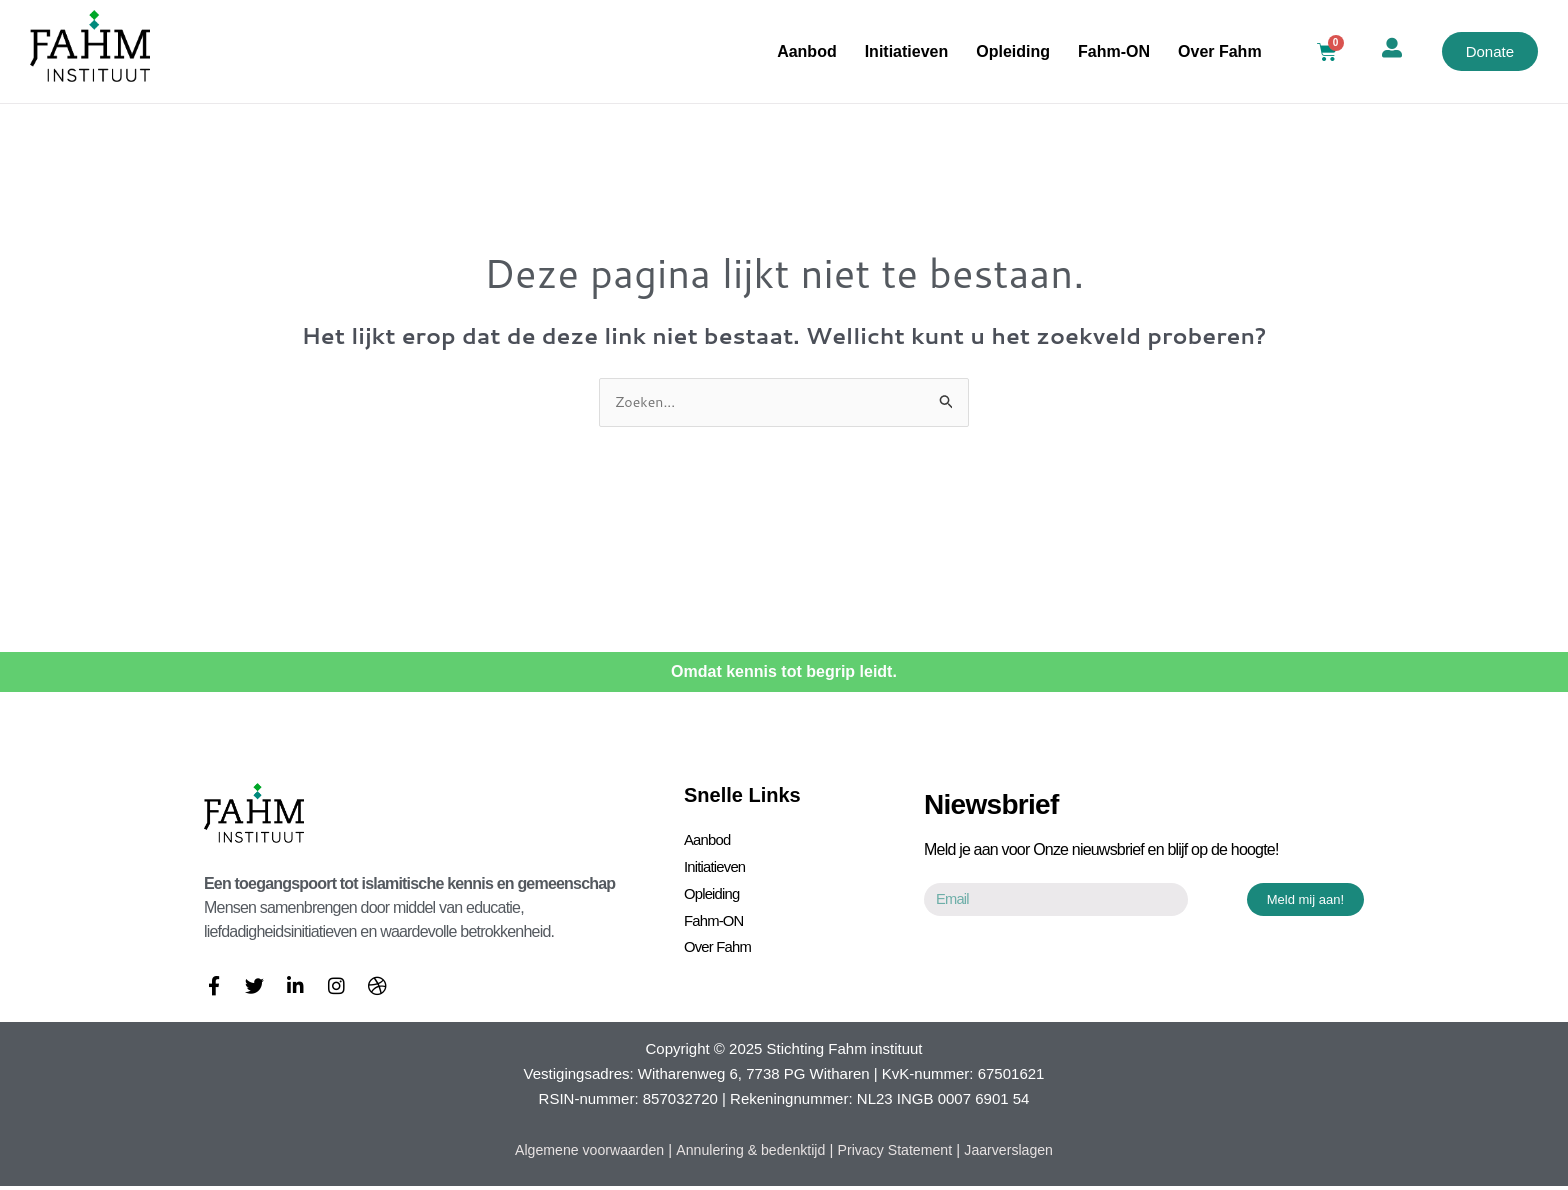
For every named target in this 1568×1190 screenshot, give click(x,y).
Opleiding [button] (1013, 51)
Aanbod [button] (807, 51)
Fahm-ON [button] (1114, 51)
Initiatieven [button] (907, 51)
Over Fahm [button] (1220, 51)
